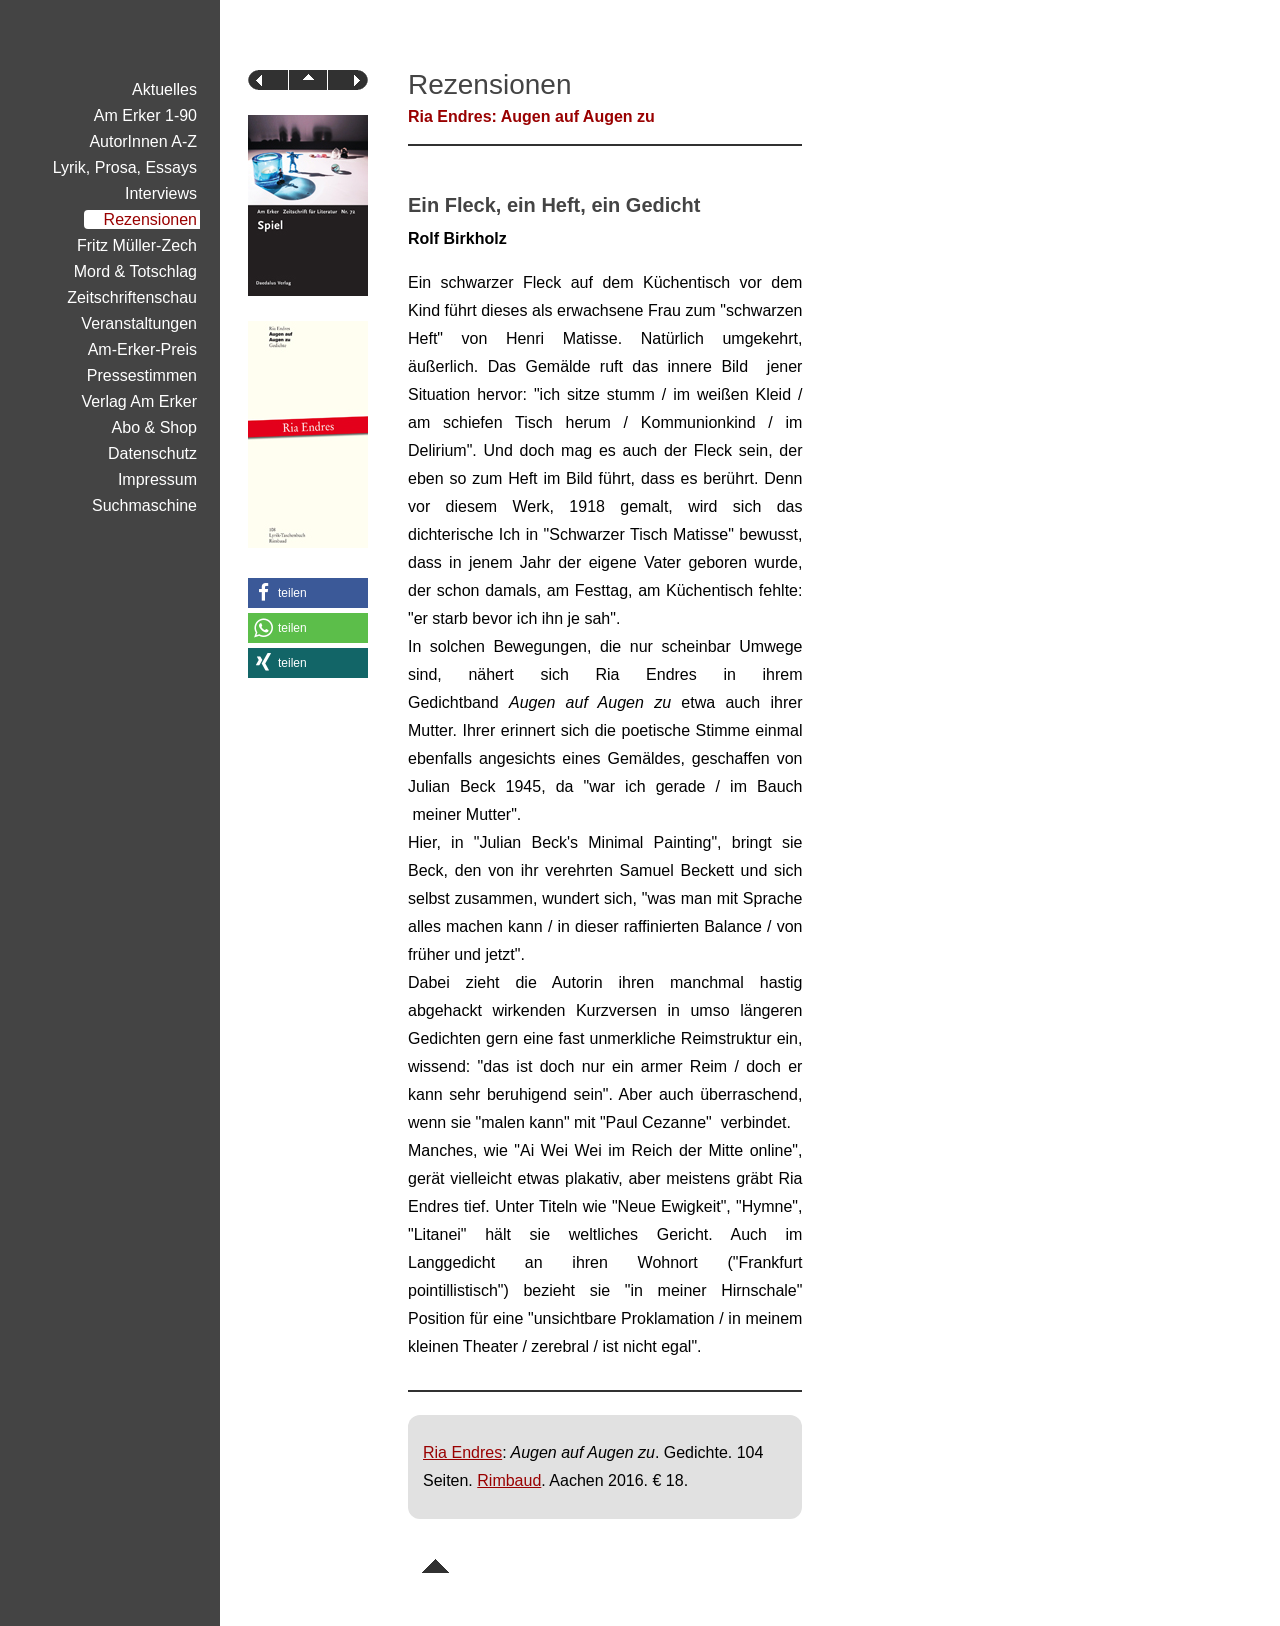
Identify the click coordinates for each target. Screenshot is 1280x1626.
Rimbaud (509, 1480)
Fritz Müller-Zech (137, 245)
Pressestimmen (142, 375)
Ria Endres (462, 1452)
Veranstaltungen (139, 323)
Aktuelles (164, 89)
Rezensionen (150, 219)
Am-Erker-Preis (142, 349)
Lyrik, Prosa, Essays (125, 167)
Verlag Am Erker (139, 401)
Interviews (161, 193)
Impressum (157, 479)
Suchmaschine (144, 505)
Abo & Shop (154, 427)
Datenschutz (152, 453)
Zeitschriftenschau (132, 297)
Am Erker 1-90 (145, 115)
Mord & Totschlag (135, 271)
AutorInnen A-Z (143, 141)
